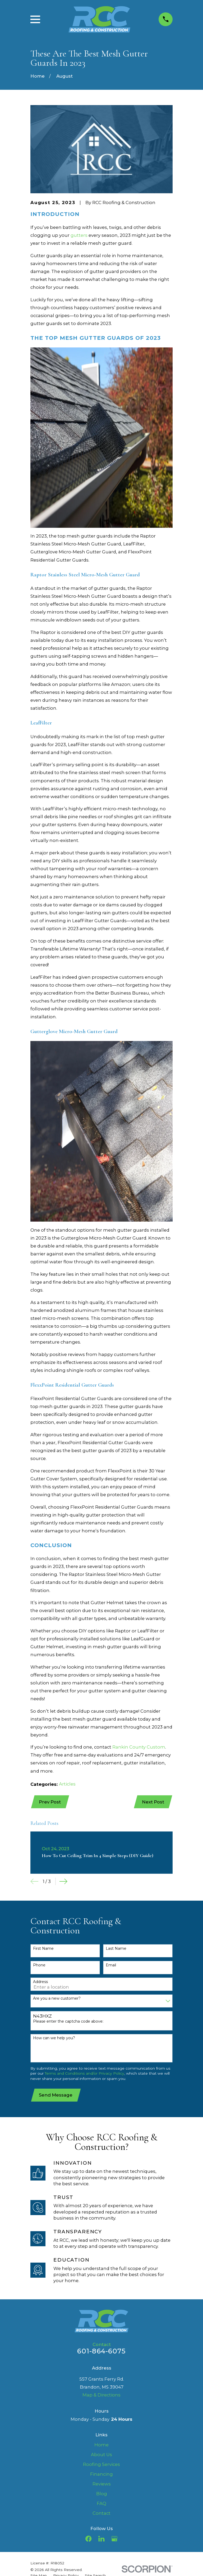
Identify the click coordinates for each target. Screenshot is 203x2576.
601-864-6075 (101, 2352)
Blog (101, 2495)
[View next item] (63, 1882)
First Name (43, 1949)
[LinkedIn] (101, 2540)
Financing (101, 2475)
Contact (101, 2514)
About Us (101, 2456)
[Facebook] (88, 2540)
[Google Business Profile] (114, 2540)
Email (111, 1965)
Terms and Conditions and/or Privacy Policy (84, 2074)
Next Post (152, 1802)
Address (40, 1982)
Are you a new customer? (57, 1999)
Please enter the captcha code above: (68, 2022)
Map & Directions (101, 2396)
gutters (79, 235)
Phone (39, 1965)
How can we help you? (54, 2039)
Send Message (56, 2096)
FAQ (101, 2504)
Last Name (116, 1949)
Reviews (102, 2485)
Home (101, 2446)
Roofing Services (101, 2465)
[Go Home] (37, 76)
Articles (67, 1784)
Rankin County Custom (138, 1747)
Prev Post (50, 1802)
